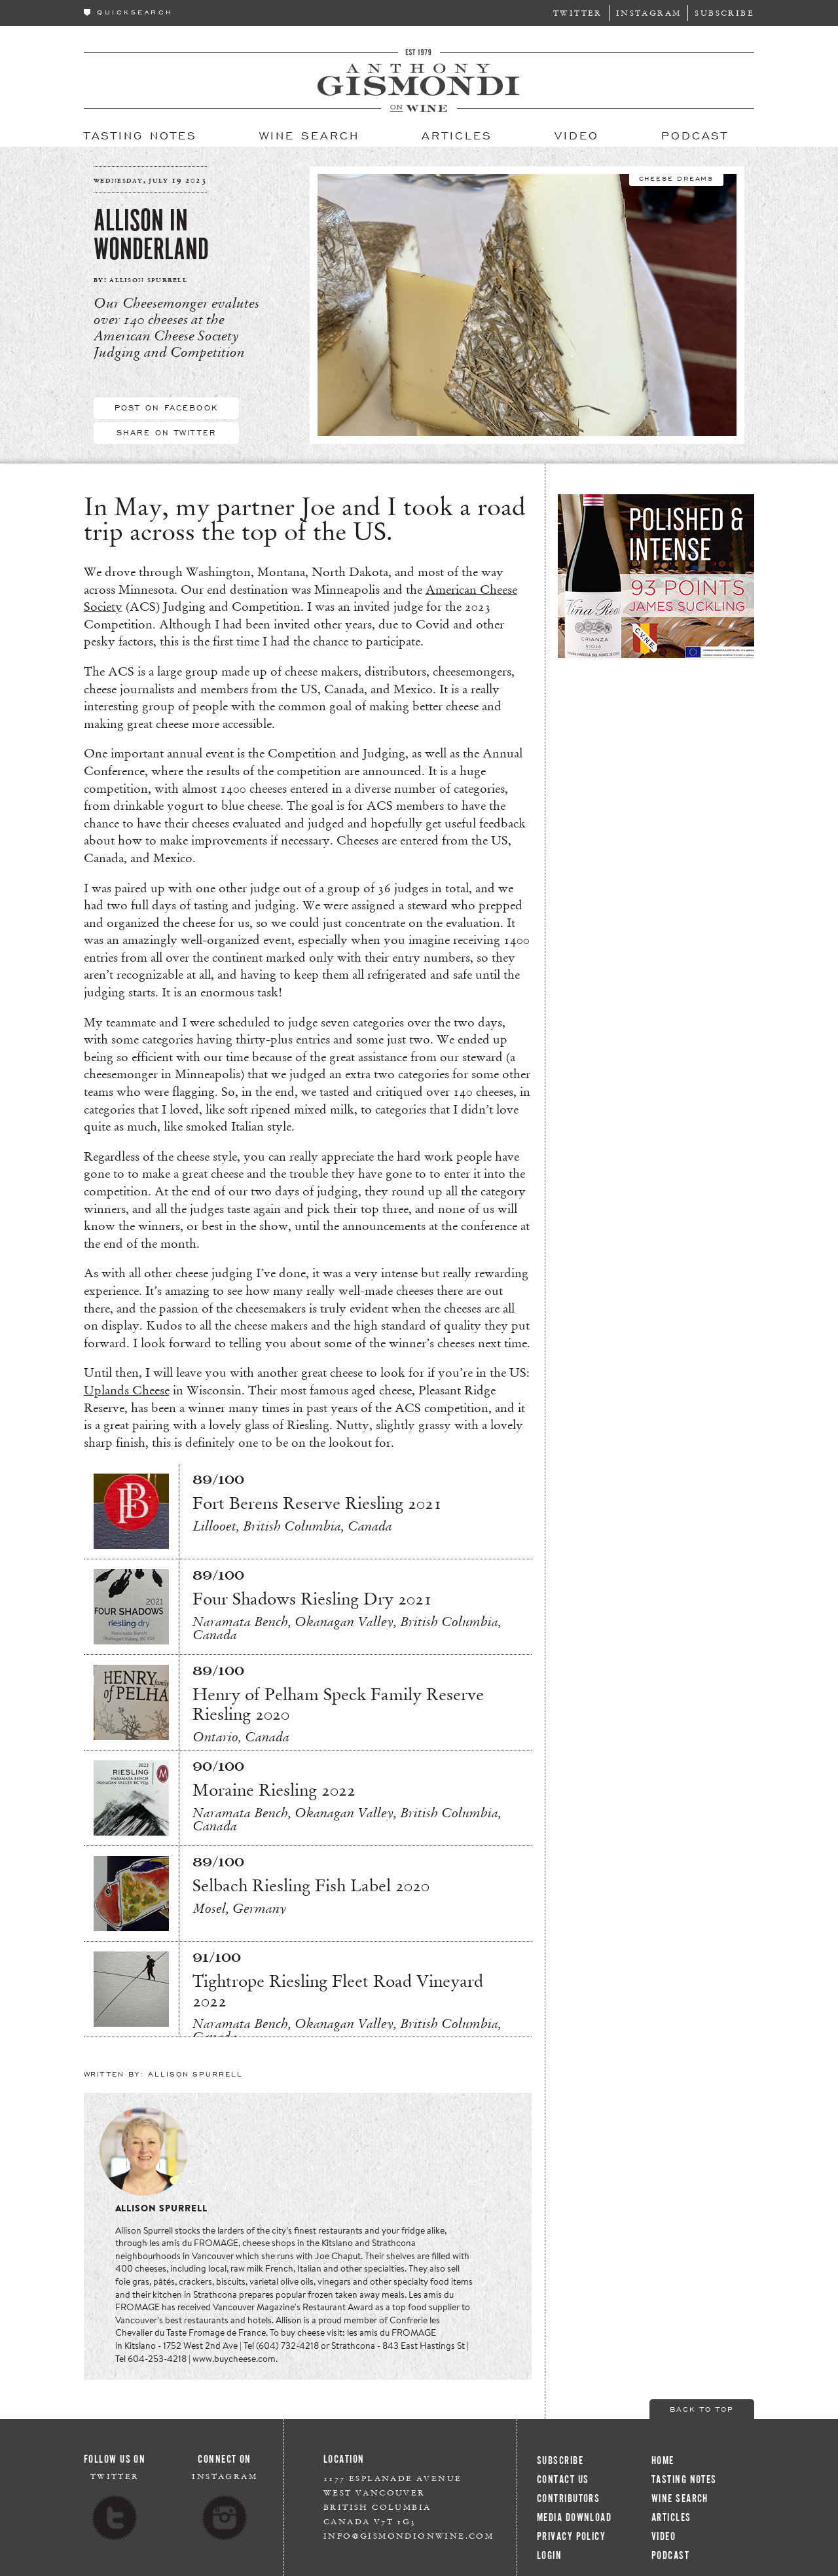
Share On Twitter (166, 432)
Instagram (649, 13)
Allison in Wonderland (151, 235)
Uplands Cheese (127, 1390)
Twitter (577, 13)
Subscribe (724, 13)
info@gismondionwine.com (408, 2536)
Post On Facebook (166, 407)
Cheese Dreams (676, 177)
